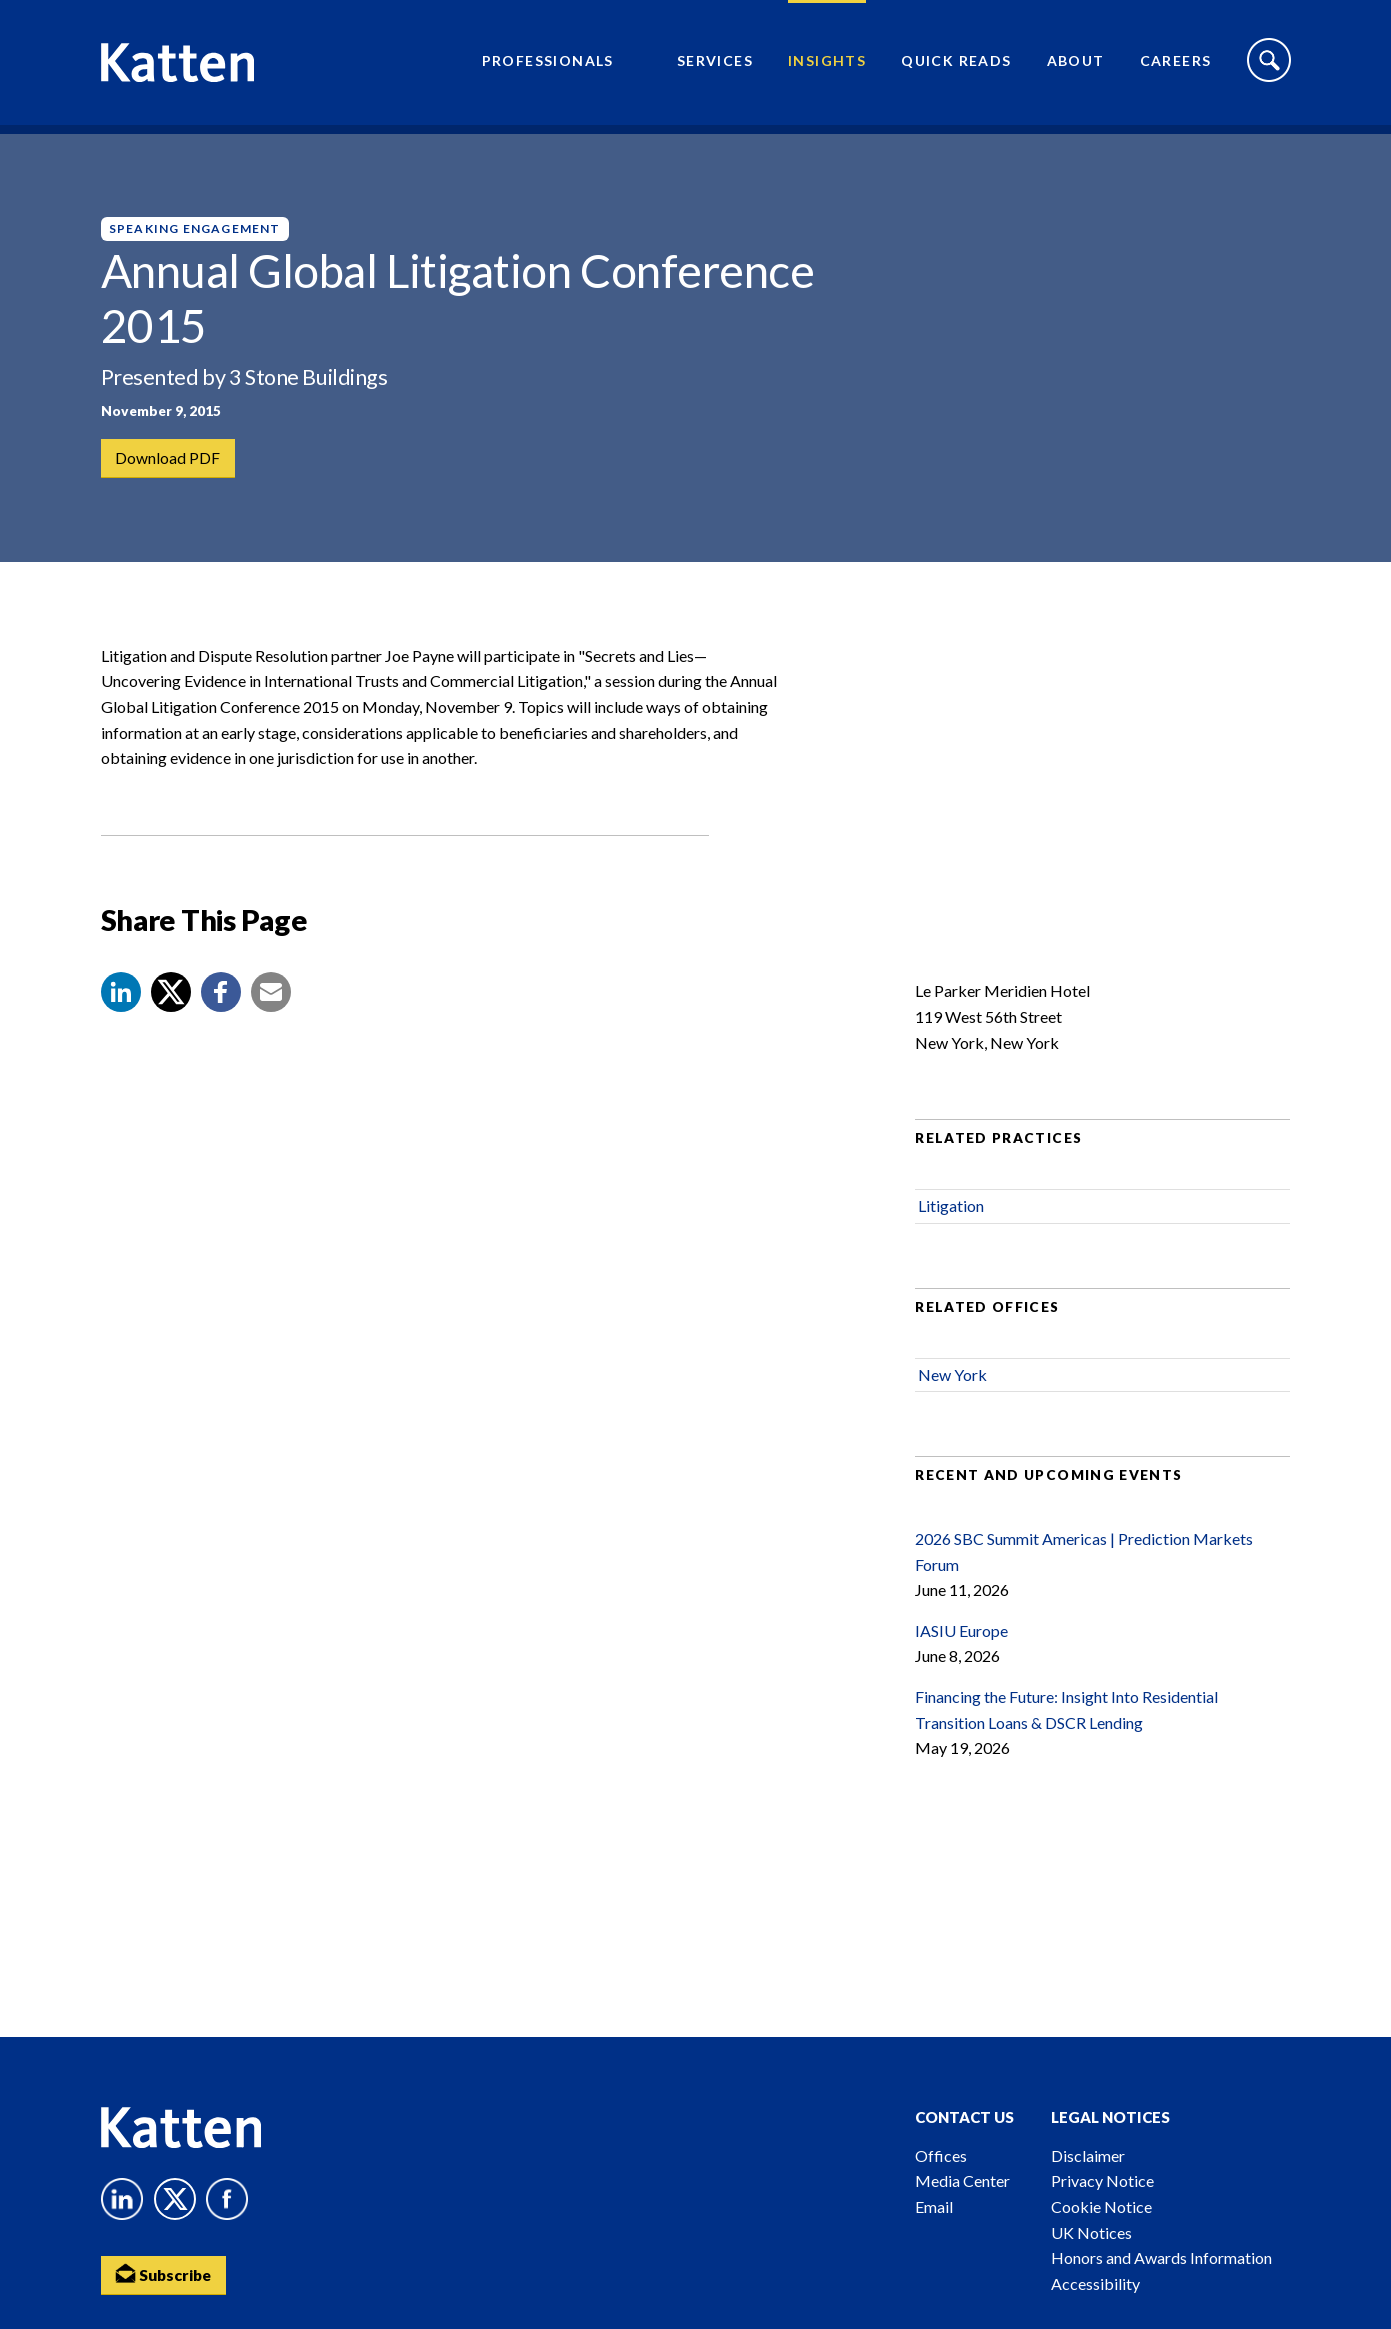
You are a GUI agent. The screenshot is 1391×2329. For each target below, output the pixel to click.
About (1076, 65)
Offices (941, 2155)
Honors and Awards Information (1161, 2257)
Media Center (962, 2180)
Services (715, 65)
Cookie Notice (1101, 2206)
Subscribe (166, 2274)
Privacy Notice (1102, 2180)
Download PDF (168, 458)
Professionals (548, 65)
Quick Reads (956, 65)
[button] (121, 1009)
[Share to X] (171, 1009)
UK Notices (1091, 2232)
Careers (1176, 65)
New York (952, 1391)
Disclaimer (1088, 2155)
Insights (827, 65)
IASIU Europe (961, 1647)
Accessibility (1095, 2283)
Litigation (951, 1222)
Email (934, 2206)
